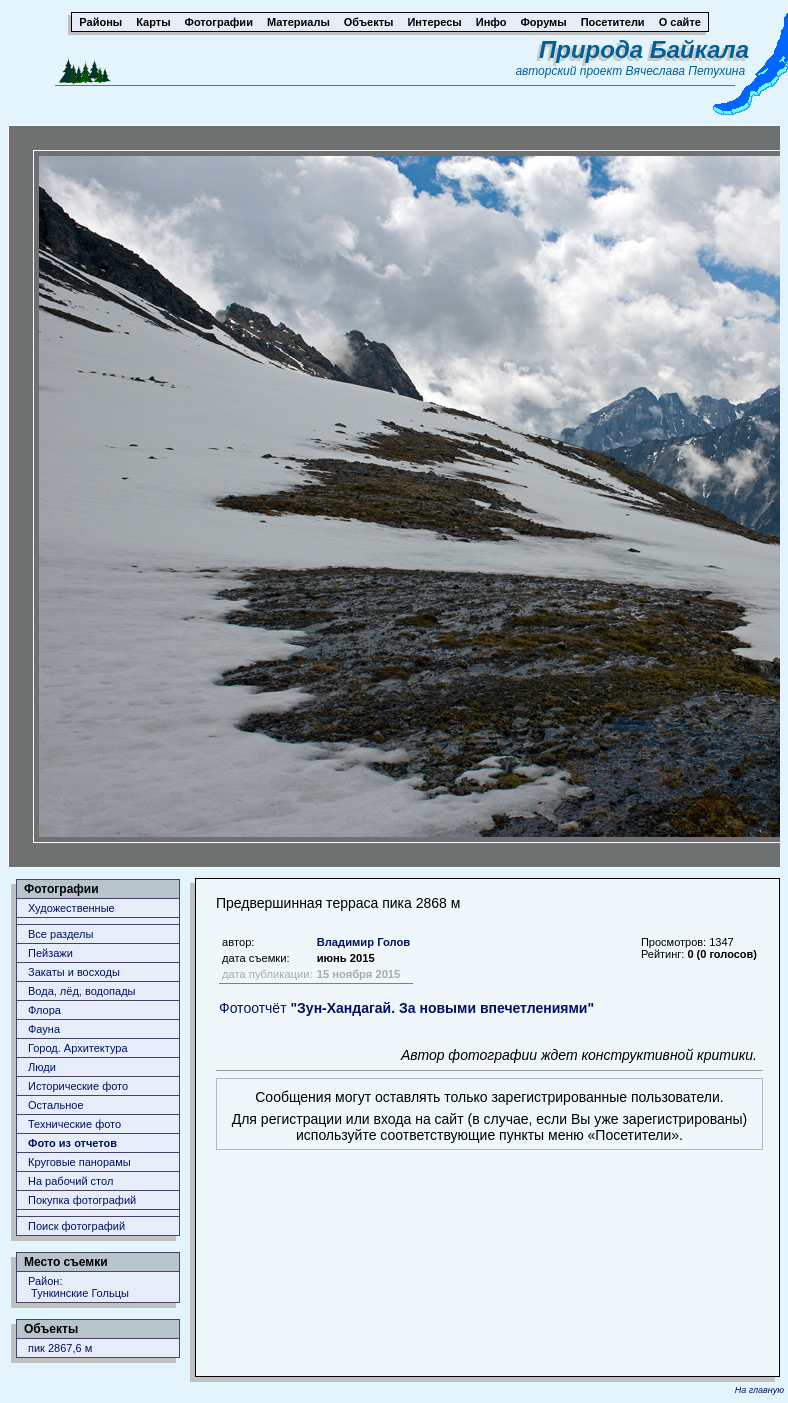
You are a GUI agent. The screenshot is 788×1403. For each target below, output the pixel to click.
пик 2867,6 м (60, 1348)
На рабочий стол (70, 1181)
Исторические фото (78, 1086)
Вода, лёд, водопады (81, 991)
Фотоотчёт (406, 1008)
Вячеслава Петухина (686, 71)
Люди (42, 1067)
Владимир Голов (364, 942)
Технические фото (74, 1124)
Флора (44, 1010)
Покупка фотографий (82, 1200)
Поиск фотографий (76, 1226)
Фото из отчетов (72, 1143)
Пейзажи (50, 953)
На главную (759, 1390)
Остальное (56, 1105)
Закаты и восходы (74, 972)
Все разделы (60, 934)
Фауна (44, 1029)
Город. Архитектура (78, 1048)
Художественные (71, 908)
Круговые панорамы (79, 1162)
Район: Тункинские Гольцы (78, 1287)
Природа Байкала (644, 49)
